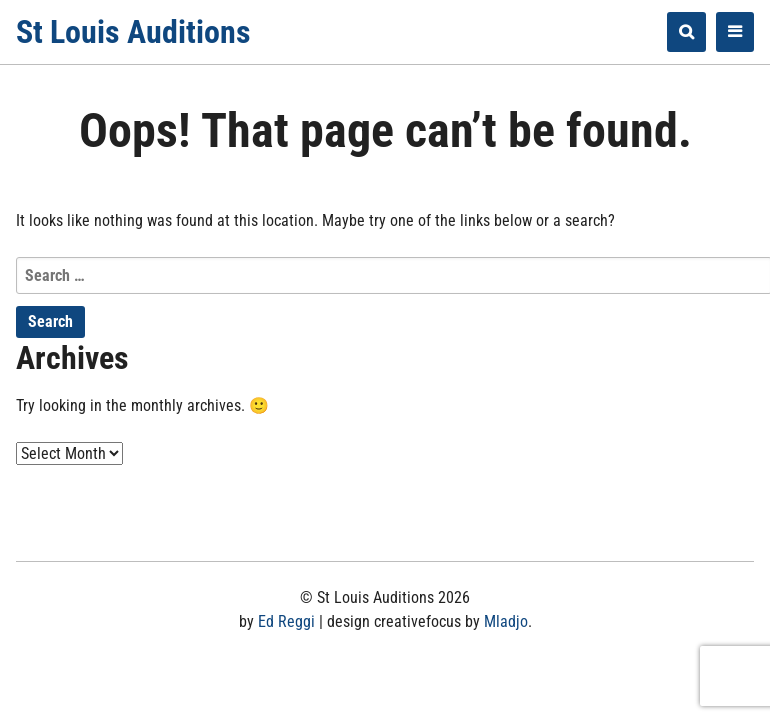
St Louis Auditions (133, 32)
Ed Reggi (286, 621)
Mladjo (506, 621)
